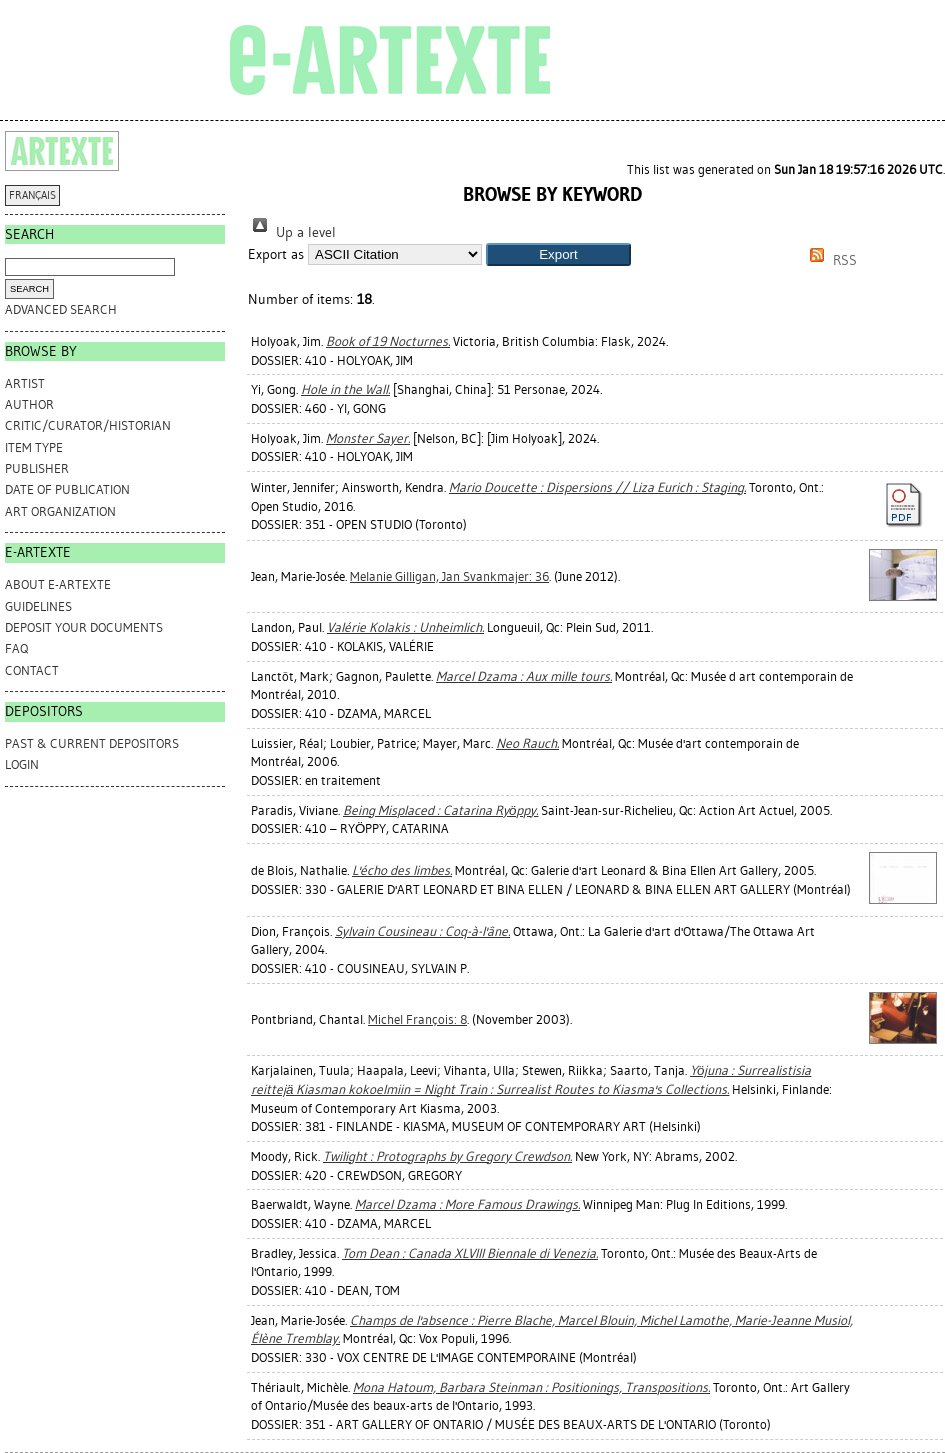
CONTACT (32, 670)
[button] (558, 254)
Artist (25, 383)
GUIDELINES (38, 606)
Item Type (34, 447)
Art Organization (60, 511)
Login (22, 764)
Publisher (37, 468)
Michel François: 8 (417, 1019)
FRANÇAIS (32, 195)
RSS (830, 260)
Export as (276, 254)
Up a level (292, 232)
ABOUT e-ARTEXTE (58, 584)
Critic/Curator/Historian (88, 425)
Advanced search (61, 309)
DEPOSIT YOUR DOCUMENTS (84, 627)
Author (29, 404)
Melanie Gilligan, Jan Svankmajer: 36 (449, 576)
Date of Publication (67, 489)
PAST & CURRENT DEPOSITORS (92, 743)
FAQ (16, 648)
